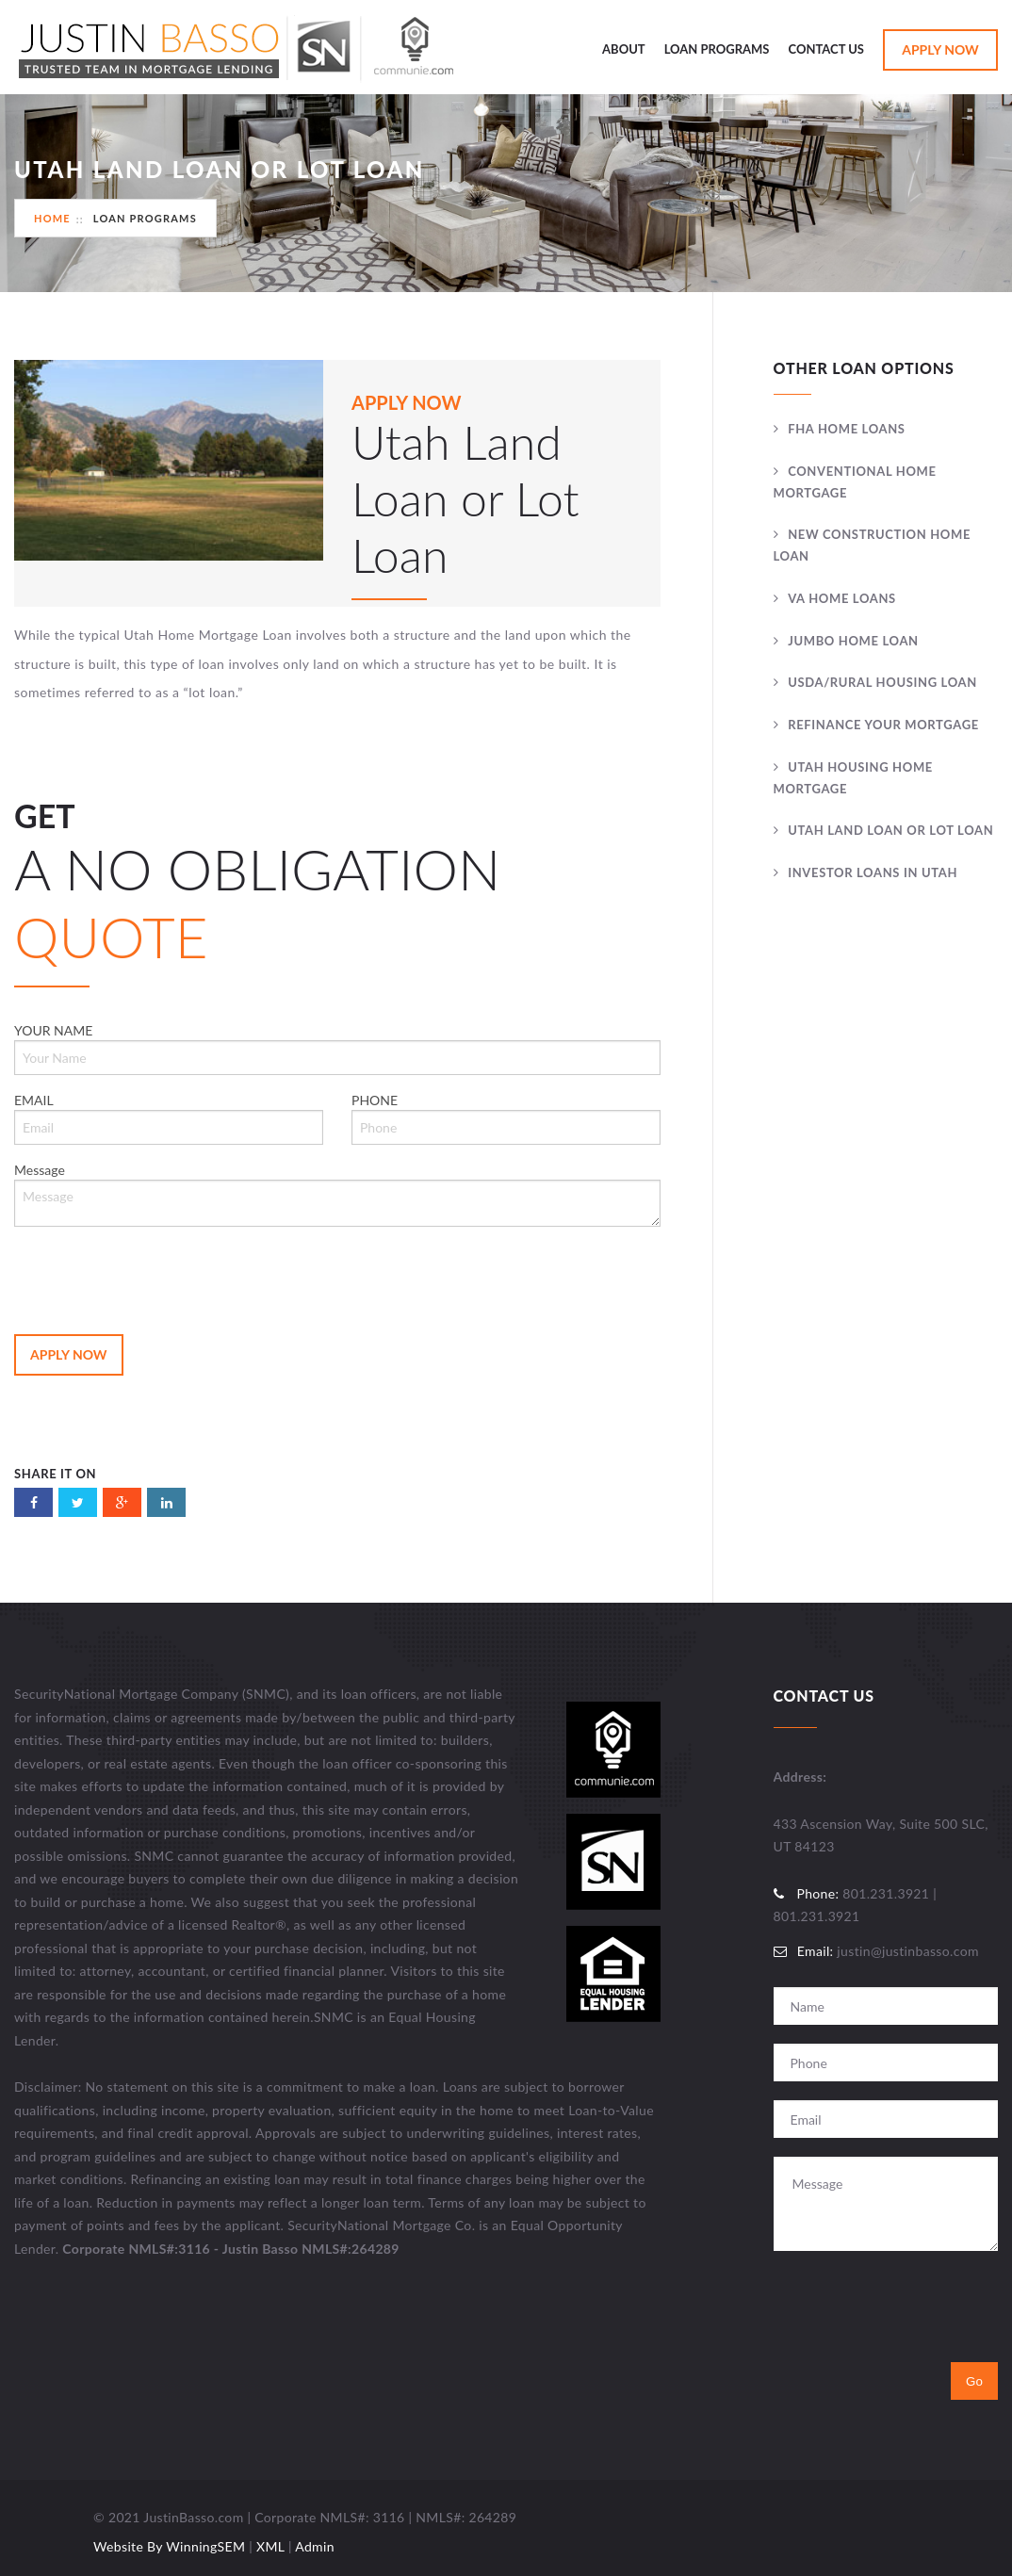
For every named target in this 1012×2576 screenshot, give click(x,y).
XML (270, 2546)
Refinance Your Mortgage (883, 724)
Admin (315, 2546)
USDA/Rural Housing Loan (882, 682)
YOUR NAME (337, 1048)
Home (52, 218)
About (623, 49)
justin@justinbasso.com (907, 1951)
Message (337, 1194)
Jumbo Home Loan (853, 640)
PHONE (506, 1118)
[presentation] (157, 1278)
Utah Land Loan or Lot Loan (890, 830)
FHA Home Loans (846, 428)
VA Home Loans (842, 598)
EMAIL (168, 1118)
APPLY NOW (406, 402)
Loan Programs (717, 49)
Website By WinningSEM (169, 2546)
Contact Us (827, 49)
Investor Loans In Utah (872, 872)
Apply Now (940, 49)
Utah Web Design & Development (44, 2524)
